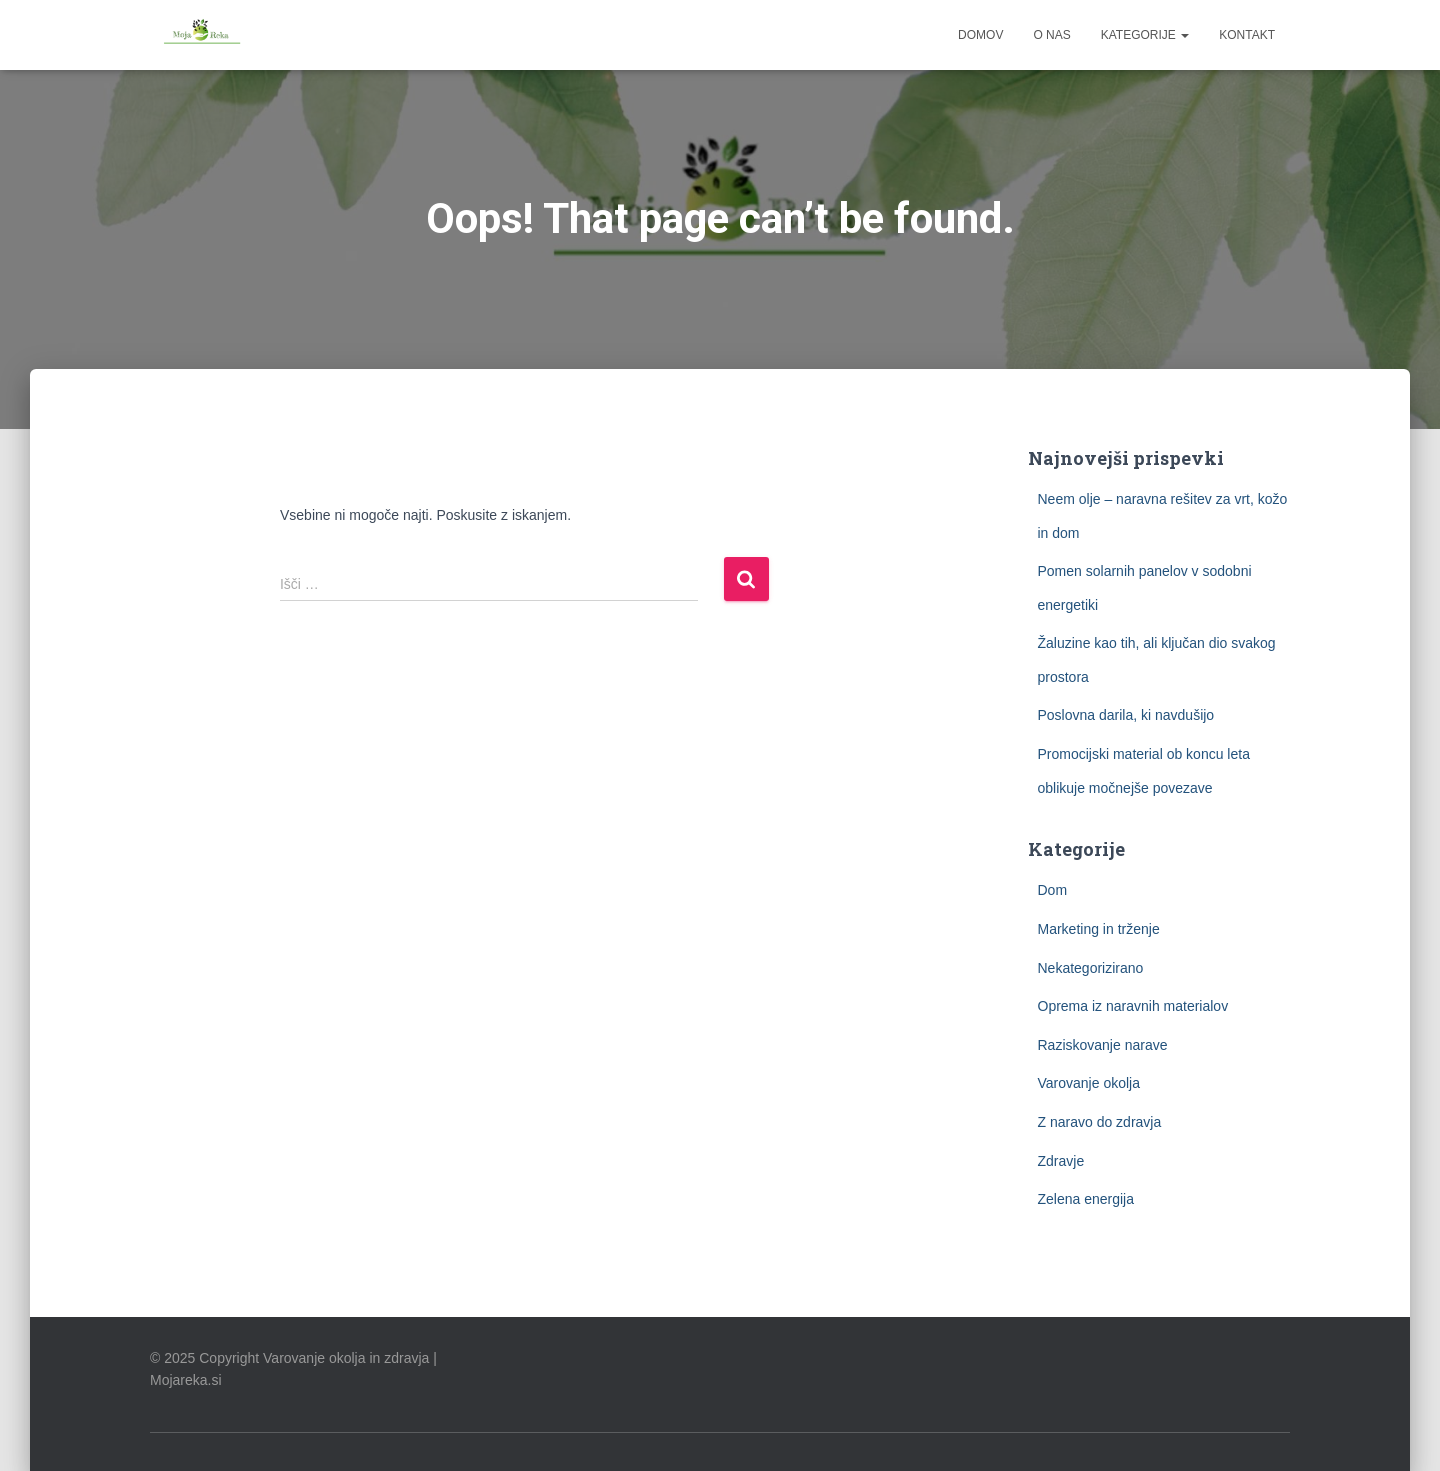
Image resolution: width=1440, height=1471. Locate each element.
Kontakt (1247, 35)
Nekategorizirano (1091, 968)
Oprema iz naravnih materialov (1133, 1006)
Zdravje (1061, 1161)
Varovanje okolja (1089, 1083)
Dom (1053, 890)
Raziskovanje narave (1103, 1045)
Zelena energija (1086, 1199)
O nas (1051, 35)
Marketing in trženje (1099, 929)
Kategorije (1145, 35)
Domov (980, 35)
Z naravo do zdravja (1100, 1122)
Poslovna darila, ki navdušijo (1126, 715)
